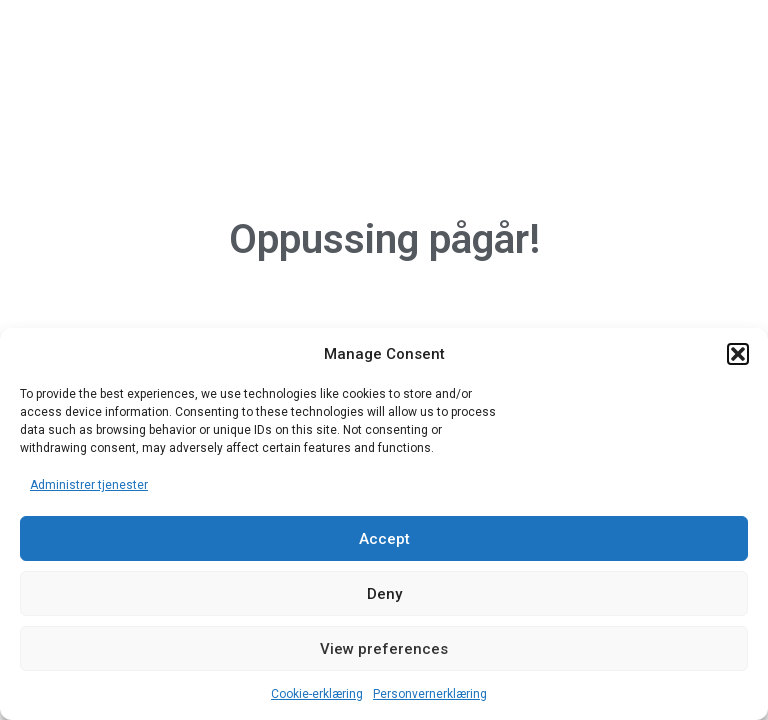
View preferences (384, 649)
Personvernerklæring (430, 694)
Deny (384, 594)
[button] (738, 354)
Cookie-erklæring (317, 694)
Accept (384, 539)
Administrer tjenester (89, 485)
